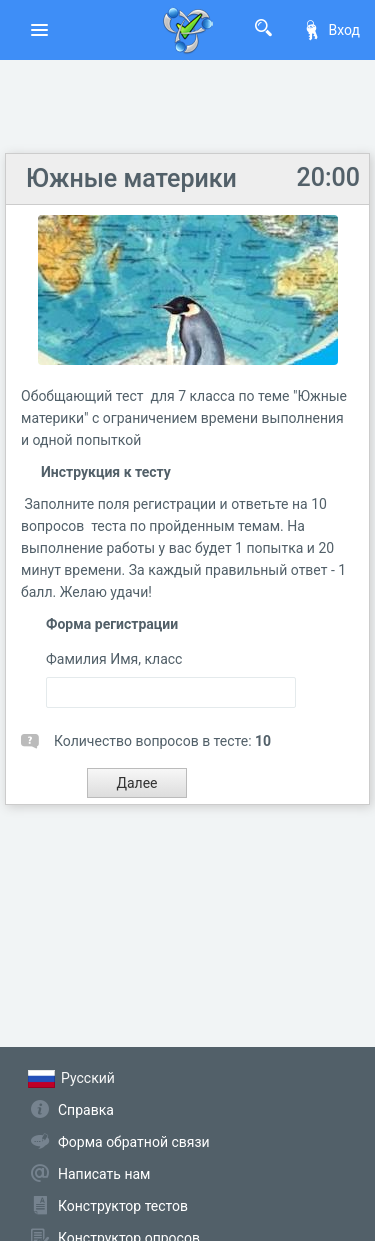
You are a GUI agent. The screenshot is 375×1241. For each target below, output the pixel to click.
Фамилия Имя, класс (114, 659)
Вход (331, 30)
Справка (86, 1110)
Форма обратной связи (134, 1142)
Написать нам (104, 1174)
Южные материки (131, 178)
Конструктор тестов (123, 1206)
